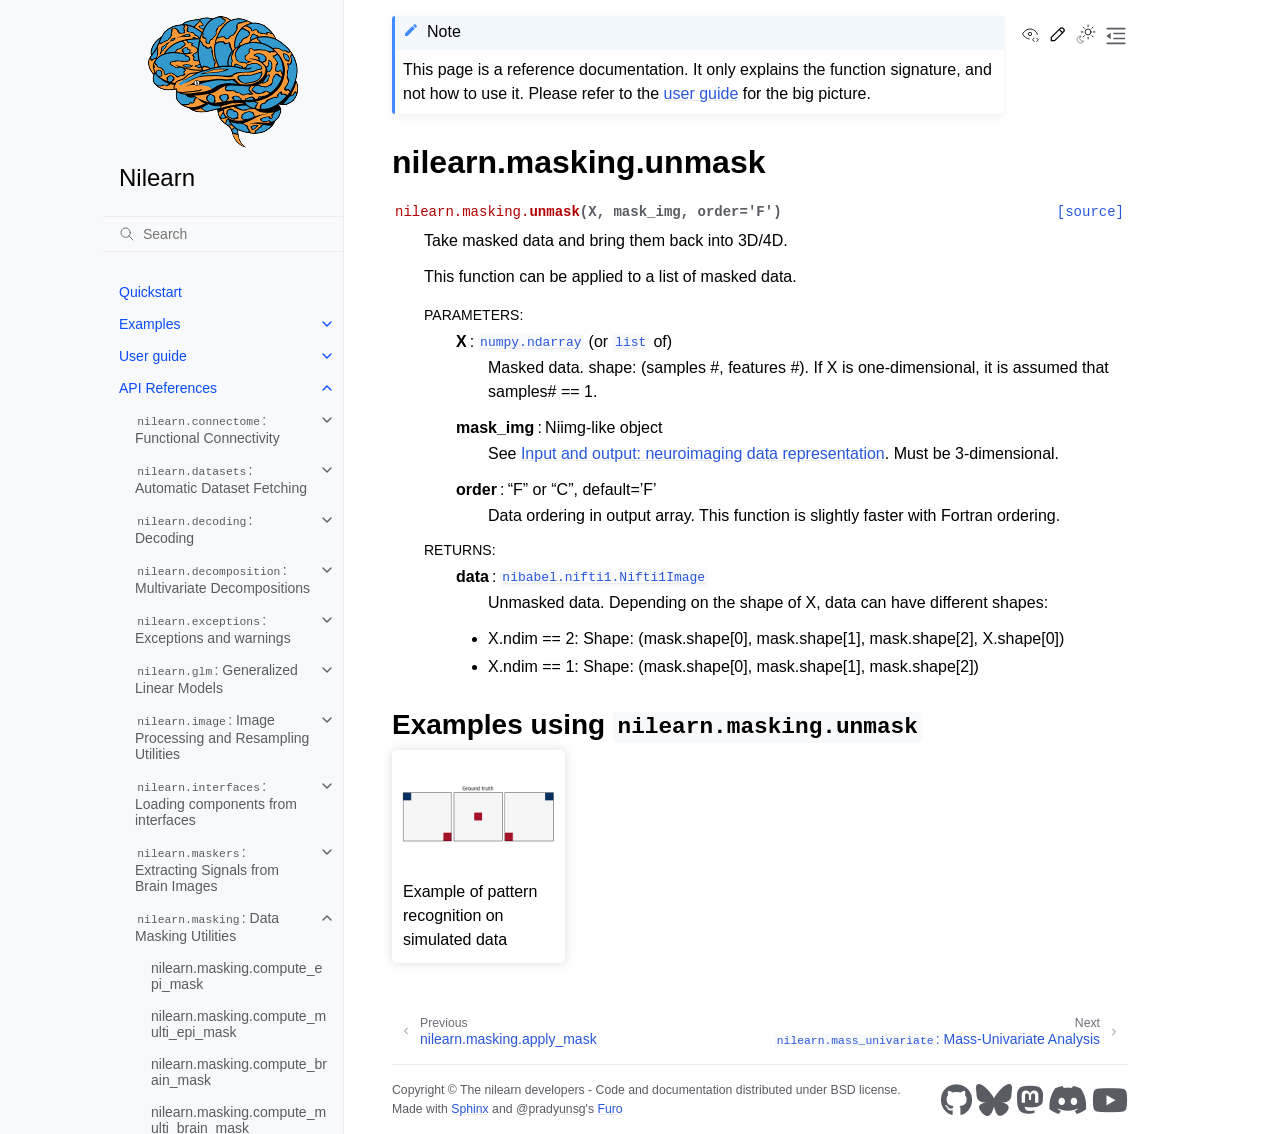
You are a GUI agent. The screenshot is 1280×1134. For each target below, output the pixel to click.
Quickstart (150, 292)
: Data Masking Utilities (207, 927)
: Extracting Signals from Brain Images (207, 869)
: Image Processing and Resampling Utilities (222, 737)
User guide (153, 356)
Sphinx (469, 1109)
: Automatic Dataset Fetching (221, 479)
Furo (609, 1109)
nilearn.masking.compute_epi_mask (236, 976)
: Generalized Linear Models (216, 679)
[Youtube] (1110, 1100)
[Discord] (1068, 1100)
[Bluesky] (994, 1100)
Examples (149, 324)
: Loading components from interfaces (216, 803)
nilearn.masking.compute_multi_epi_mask (238, 1024)
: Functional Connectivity (207, 429)
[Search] (223, 234)
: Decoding (194, 529)
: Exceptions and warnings (213, 629)
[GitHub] (956, 1100)
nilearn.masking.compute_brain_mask (239, 1072)
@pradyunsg (551, 1109)
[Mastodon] (1030, 1100)
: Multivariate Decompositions (222, 579)
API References (168, 388)
